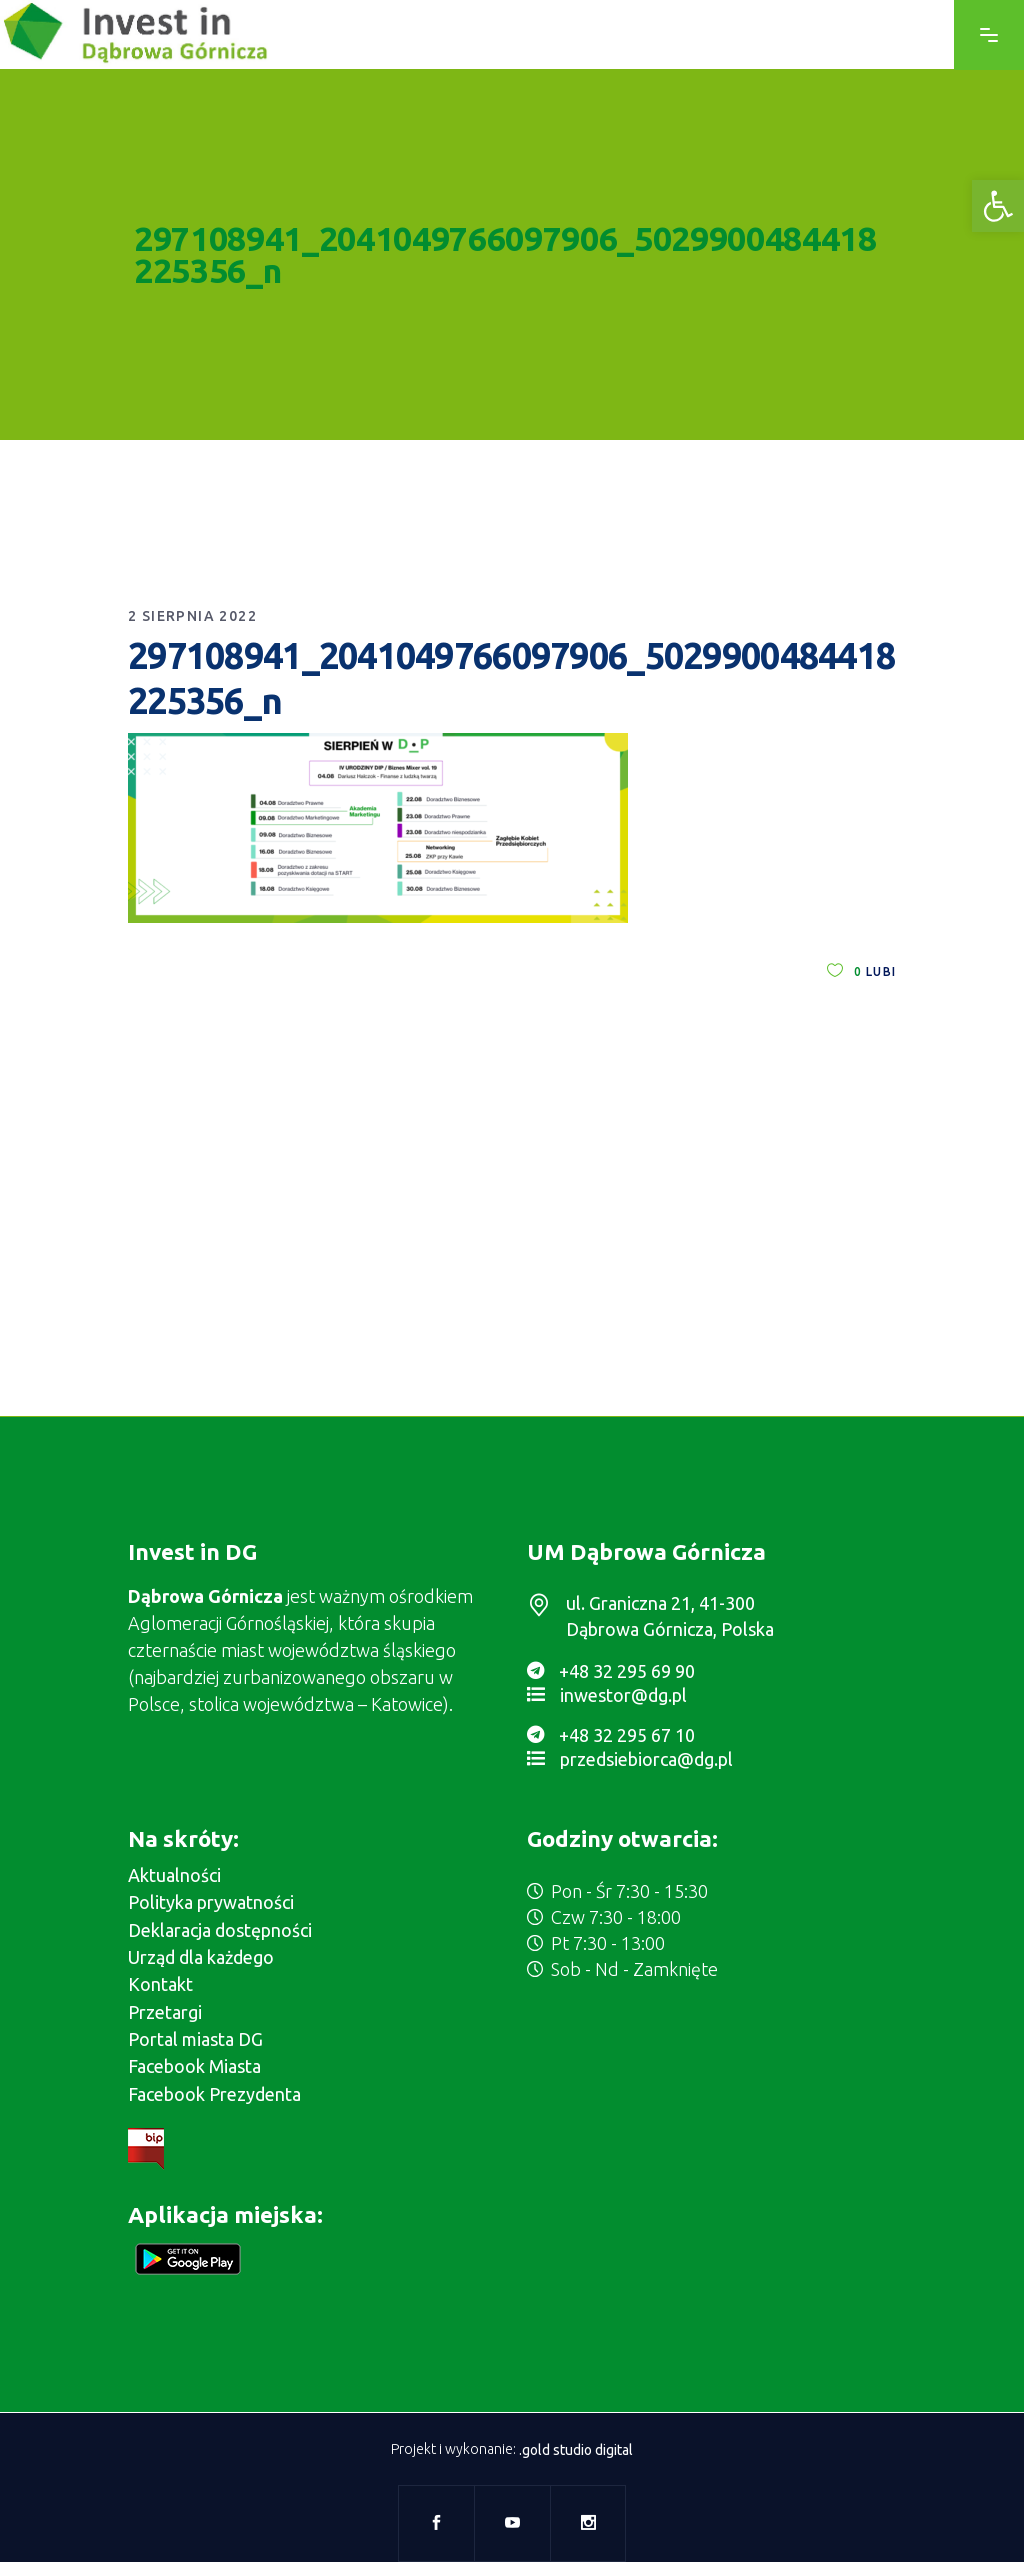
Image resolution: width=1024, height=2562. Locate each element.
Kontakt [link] (160, 1984)
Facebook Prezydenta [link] (214, 2094)
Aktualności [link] (174, 1875)
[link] (998, 206)
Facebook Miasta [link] (194, 2066)
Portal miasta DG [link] (195, 2039)
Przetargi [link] (165, 2012)
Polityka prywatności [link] (211, 1902)
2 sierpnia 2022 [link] (192, 616)
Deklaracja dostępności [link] (220, 1930)
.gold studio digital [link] (576, 2450)
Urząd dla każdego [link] (201, 1957)
